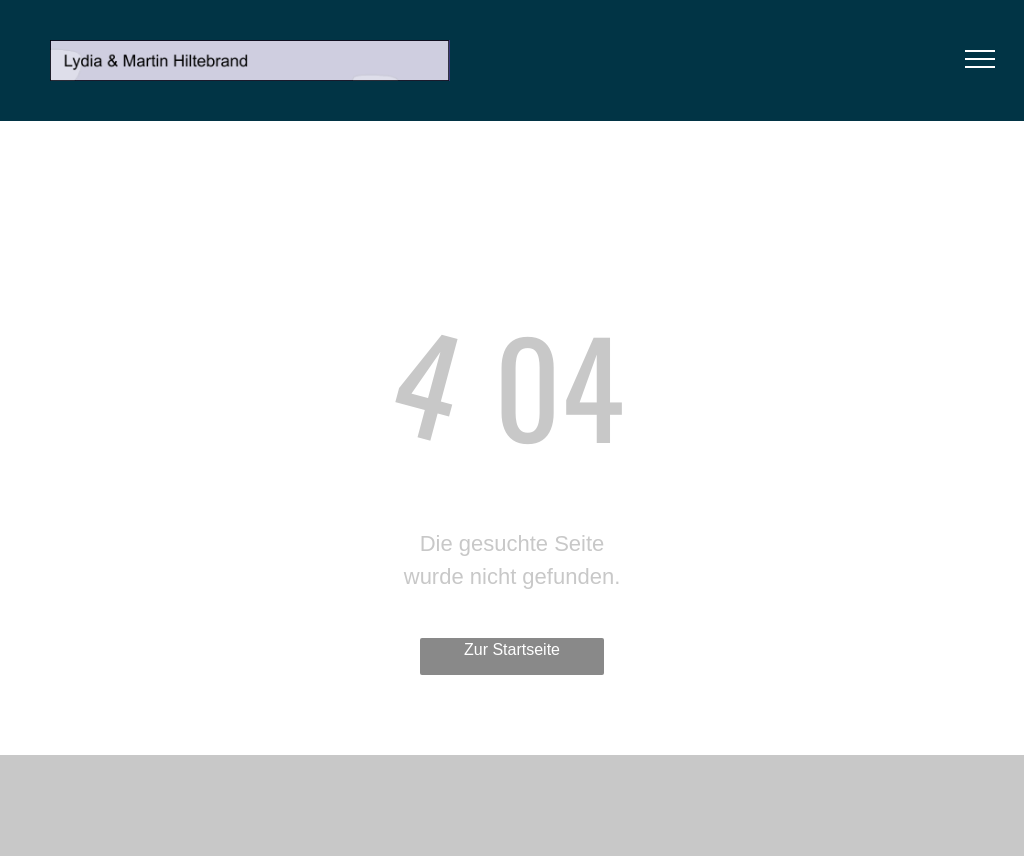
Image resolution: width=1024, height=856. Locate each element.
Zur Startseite (512, 649)
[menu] (980, 59)
